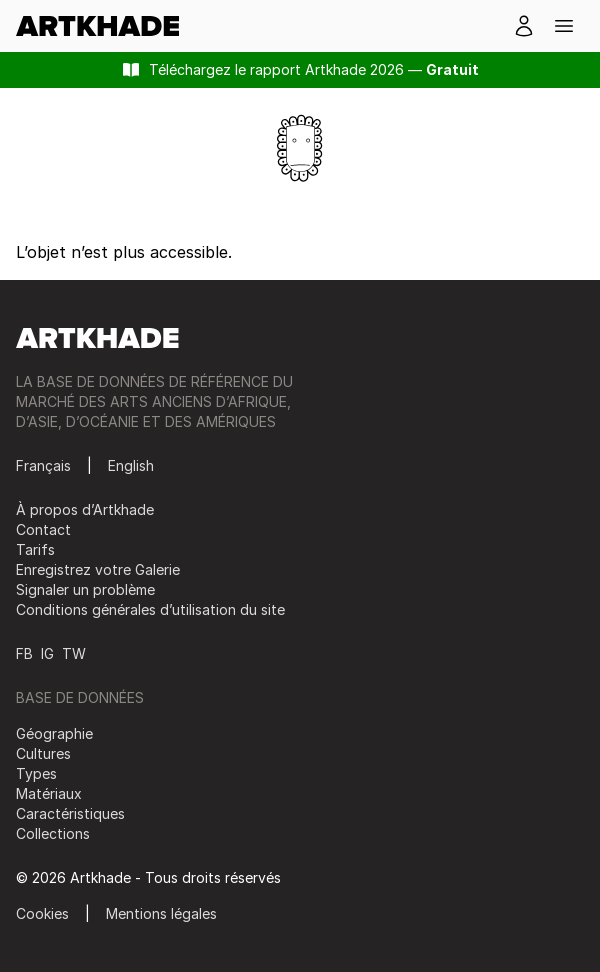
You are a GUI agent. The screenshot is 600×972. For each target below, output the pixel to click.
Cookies (42, 913)
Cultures (43, 753)
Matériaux (49, 793)
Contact (43, 529)
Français (43, 465)
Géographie (54, 733)
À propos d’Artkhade (85, 509)
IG (47, 653)
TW (74, 653)
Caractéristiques (70, 813)
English (131, 465)
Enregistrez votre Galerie (98, 569)
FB (24, 653)
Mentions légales (161, 913)
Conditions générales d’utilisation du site (150, 609)
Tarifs (35, 549)
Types (36, 773)
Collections (53, 833)
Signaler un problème (85, 589)
